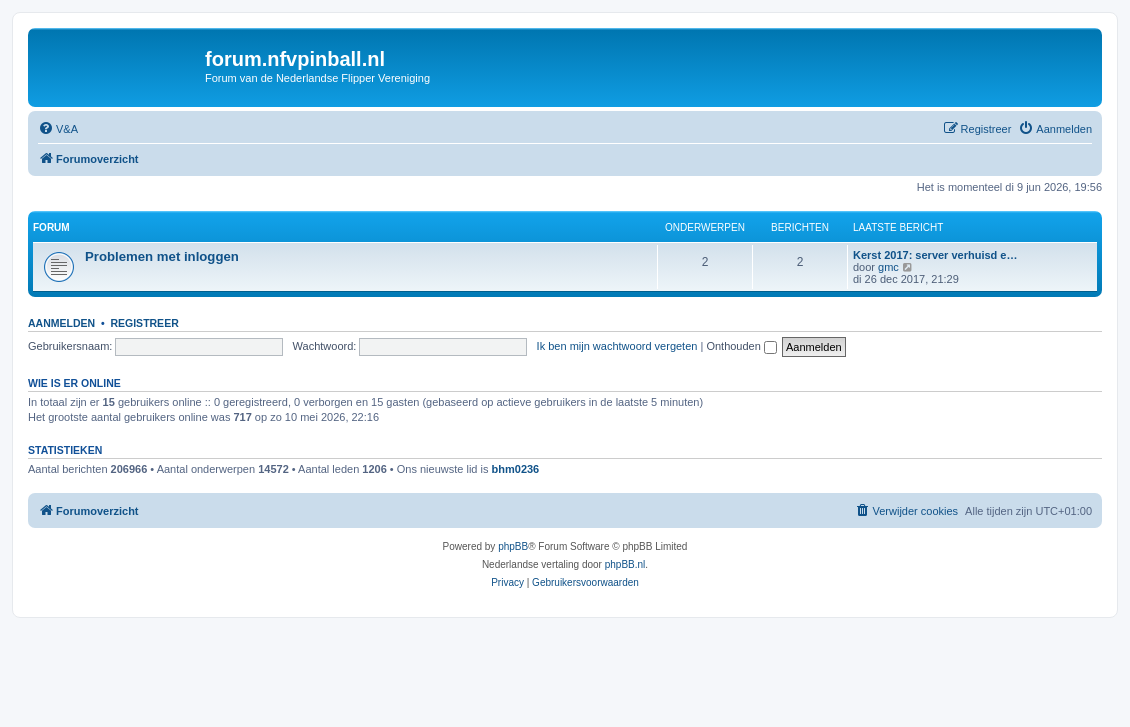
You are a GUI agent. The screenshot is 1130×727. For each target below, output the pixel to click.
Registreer (144, 323)
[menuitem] (58, 129)
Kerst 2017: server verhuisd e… (935, 255)
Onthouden (741, 346)
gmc (888, 267)
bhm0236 (516, 469)
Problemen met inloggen (162, 256)
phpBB (513, 546)
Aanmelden (61, 323)
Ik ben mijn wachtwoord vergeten (617, 346)
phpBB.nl (625, 564)
